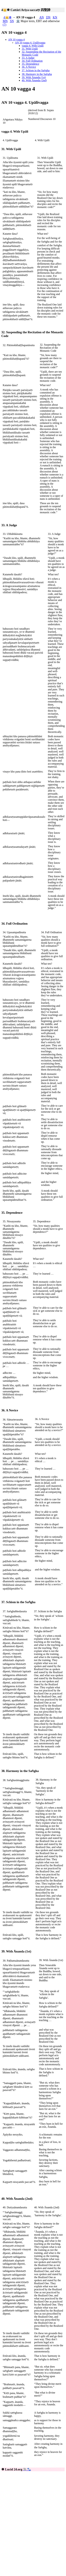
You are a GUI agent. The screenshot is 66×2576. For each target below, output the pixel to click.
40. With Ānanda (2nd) (34, 80)
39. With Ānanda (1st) (34, 77)
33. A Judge (28, 57)
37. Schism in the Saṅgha (36, 70)
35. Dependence (30, 63)
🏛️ (18, 21)
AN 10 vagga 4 (16, 39)
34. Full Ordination (32, 60)
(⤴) (4, 24)
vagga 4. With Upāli (33, 45)
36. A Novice (29, 66)
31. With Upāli (30, 48)
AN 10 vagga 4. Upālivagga (30, 42)
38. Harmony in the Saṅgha (37, 74)
